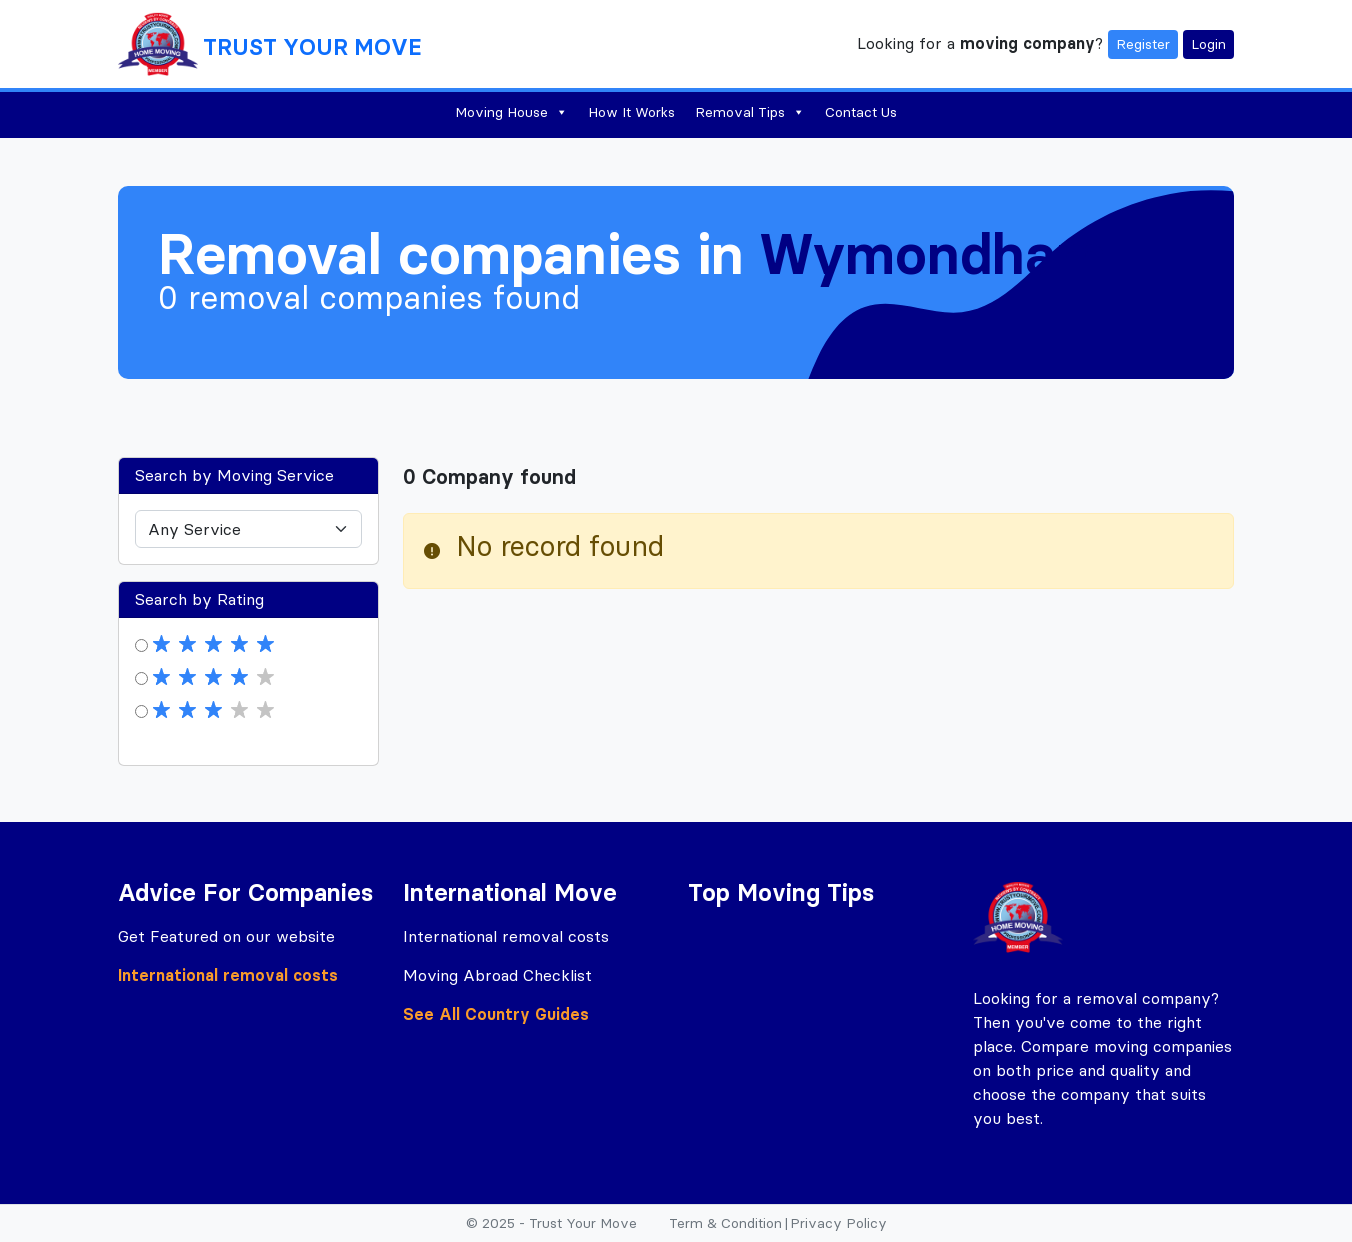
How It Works (631, 112)
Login (1208, 44)
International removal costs (228, 975)
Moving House (511, 112)
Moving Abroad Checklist (497, 975)
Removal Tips (750, 112)
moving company (1027, 42)
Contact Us (861, 112)
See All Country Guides (496, 1014)
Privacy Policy (838, 1223)
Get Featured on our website (226, 936)
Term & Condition (725, 1223)
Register (1143, 44)
